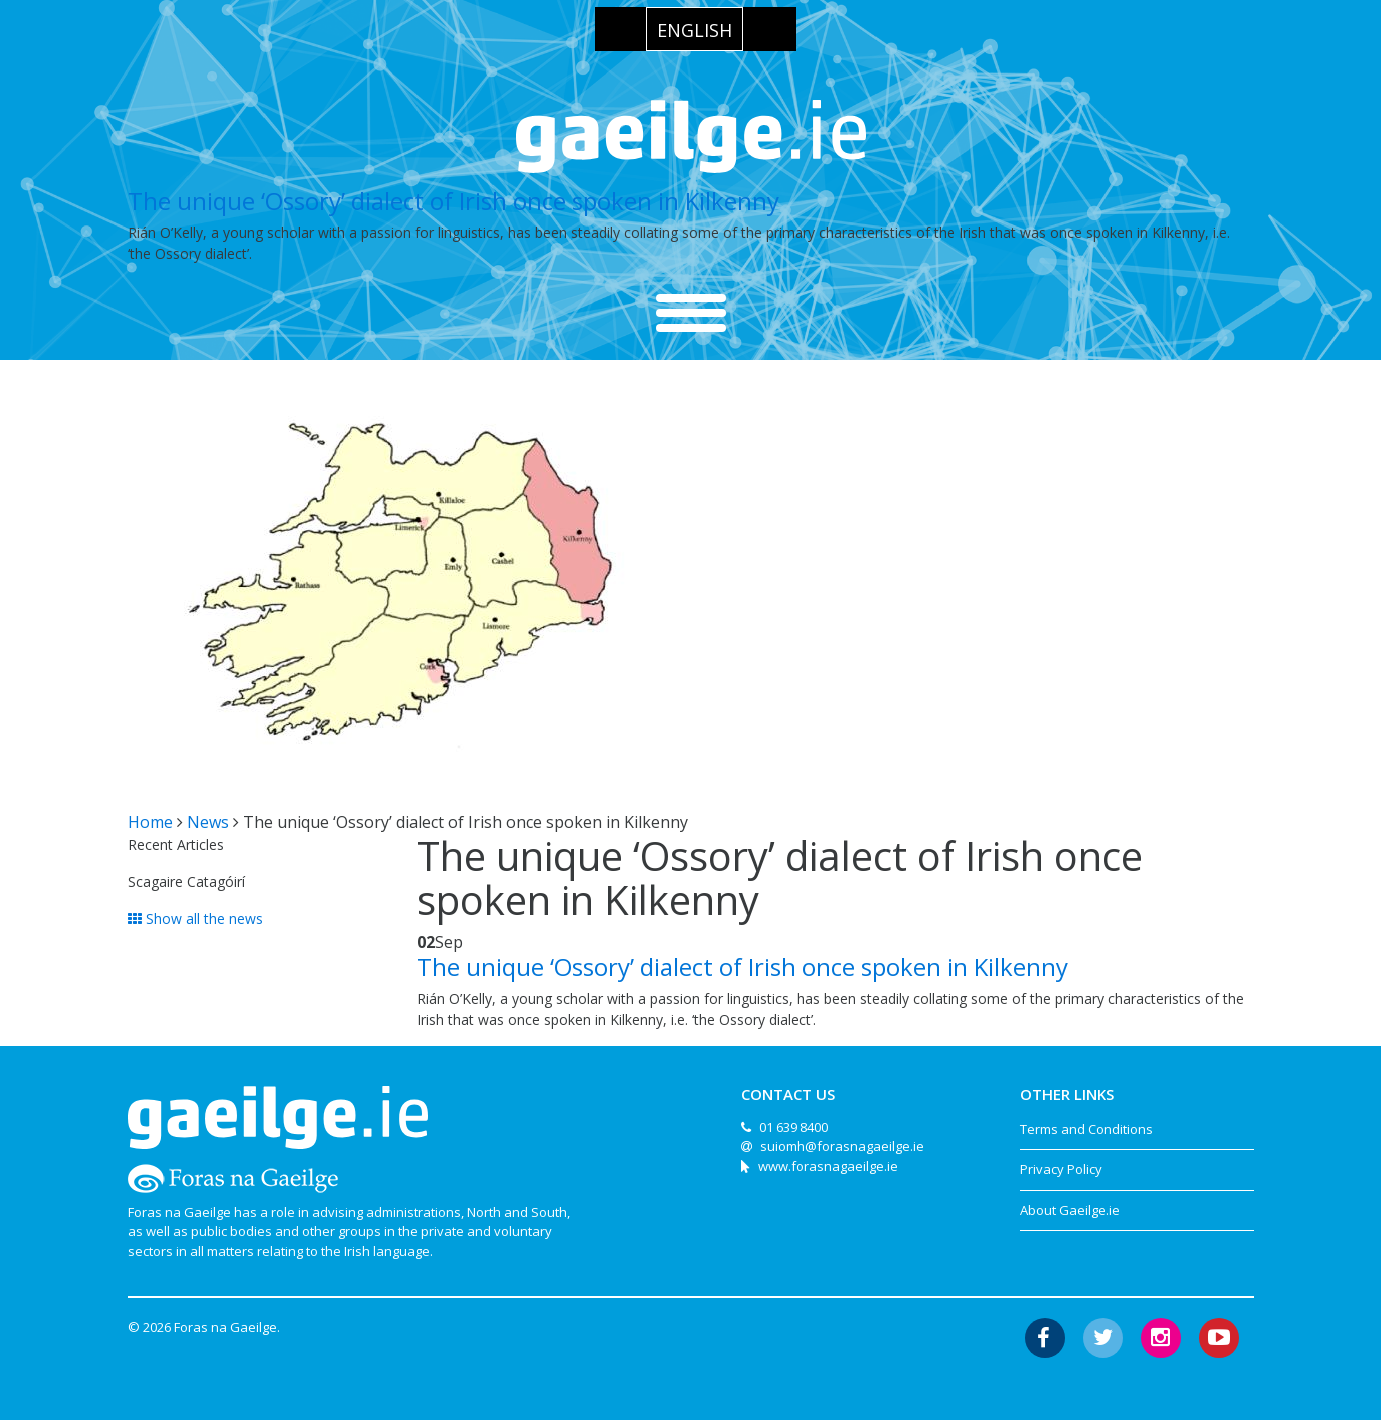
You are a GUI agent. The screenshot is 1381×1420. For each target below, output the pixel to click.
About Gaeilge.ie (1070, 1210)
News (208, 822)
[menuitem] (694, 29)
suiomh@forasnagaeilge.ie (842, 1146)
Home (150, 822)
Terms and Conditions (1086, 1129)
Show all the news (195, 918)
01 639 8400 (793, 1127)
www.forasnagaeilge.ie (828, 1166)
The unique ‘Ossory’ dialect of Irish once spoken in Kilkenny (453, 200)
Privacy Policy (1061, 1169)
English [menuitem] (694, 30)
